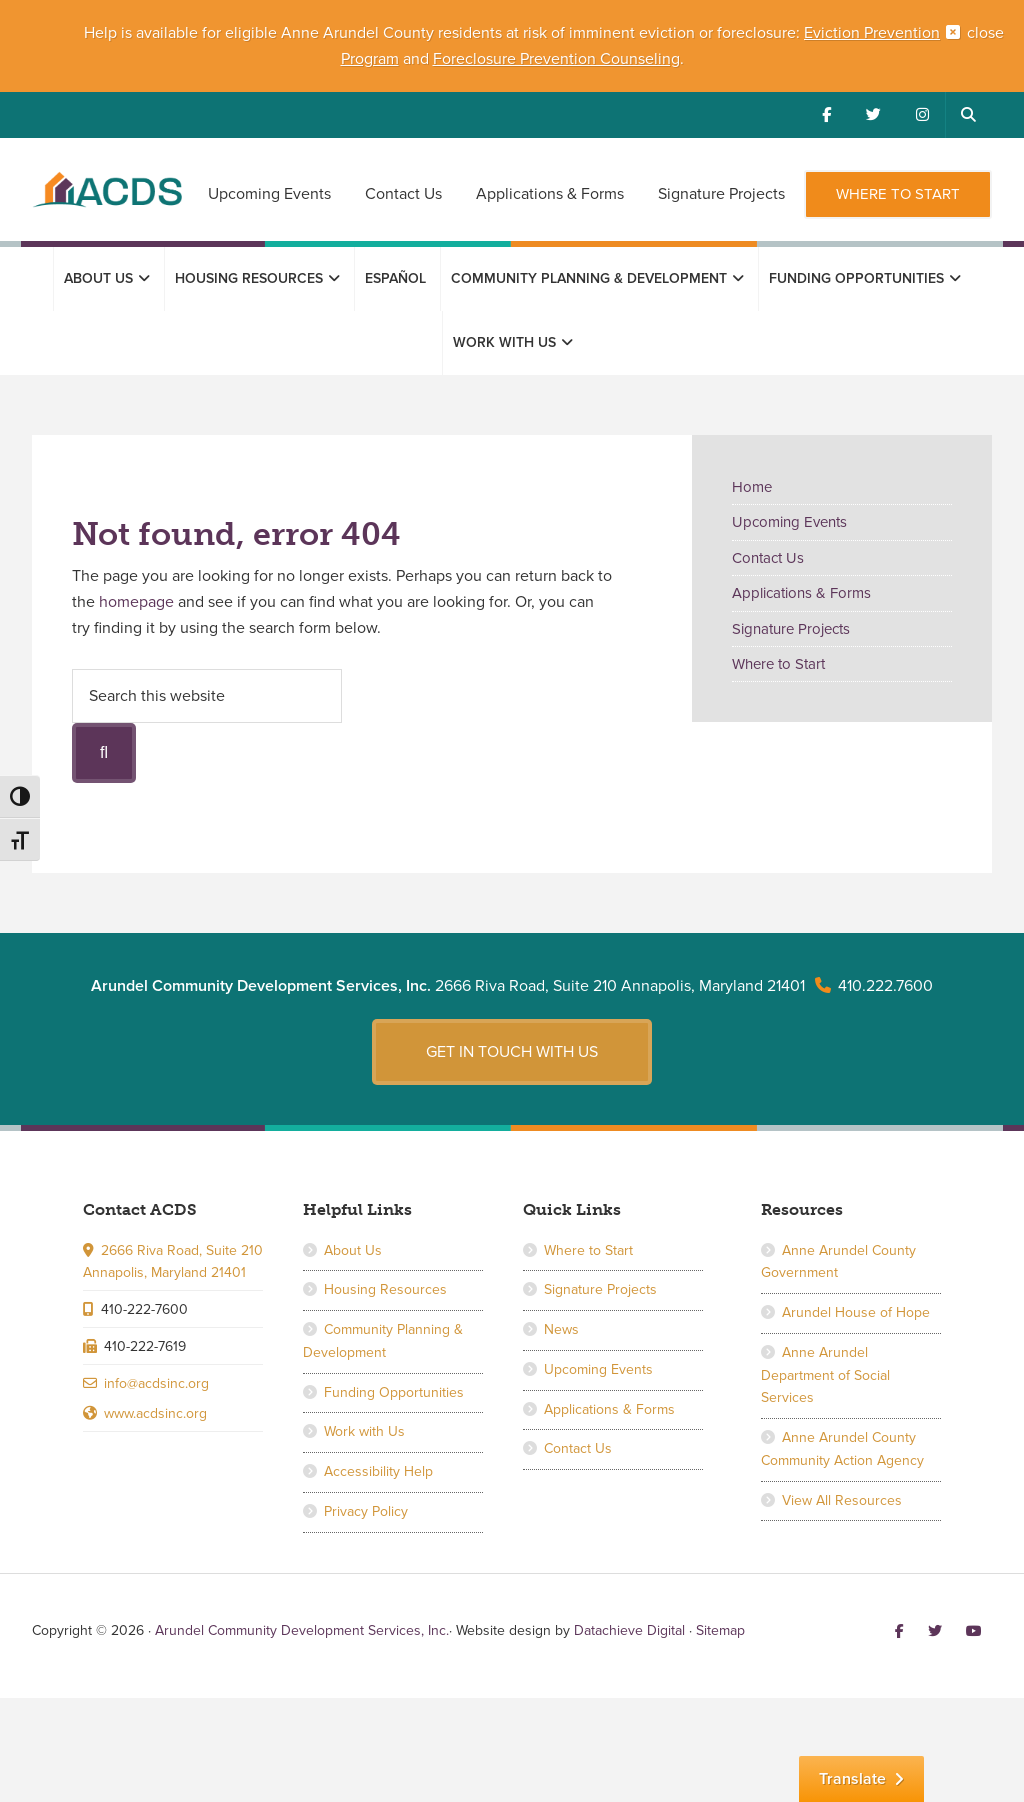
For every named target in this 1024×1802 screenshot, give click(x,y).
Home (752, 487)
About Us (353, 1250)
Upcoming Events (789, 522)
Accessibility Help (378, 1471)
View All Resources (842, 1500)
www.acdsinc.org (155, 1413)
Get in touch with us (512, 1052)
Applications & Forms (801, 593)
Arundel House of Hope (856, 1312)
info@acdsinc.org (156, 1383)
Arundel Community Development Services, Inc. (107, 201)
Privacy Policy (366, 1511)
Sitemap (720, 1630)
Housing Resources (385, 1289)
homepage (136, 602)
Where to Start (778, 664)
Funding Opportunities (394, 1392)
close (985, 33)
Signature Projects (791, 629)
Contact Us (768, 558)
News (561, 1329)
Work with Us (364, 1431)
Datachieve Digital (629, 1630)
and (416, 59)
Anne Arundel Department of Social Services (825, 1375)
